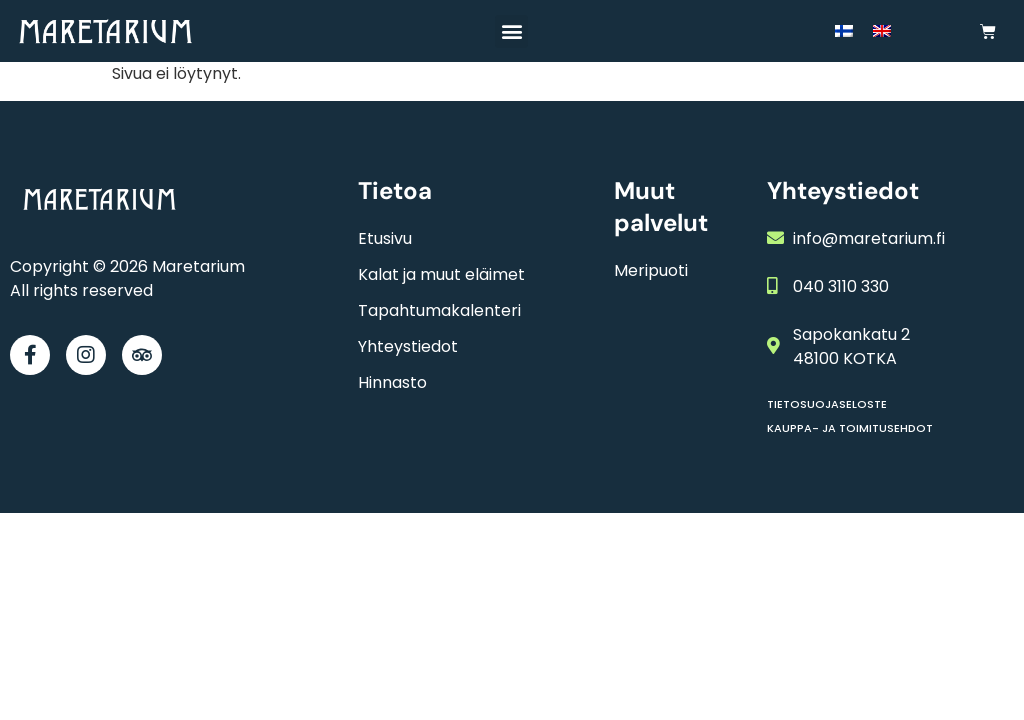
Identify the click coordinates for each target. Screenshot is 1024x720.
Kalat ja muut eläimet (441, 274)
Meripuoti (651, 270)
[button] (511, 31)
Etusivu (385, 238)
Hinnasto (392, 382)
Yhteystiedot (408, 346)
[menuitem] (844, 31)
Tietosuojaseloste (827, 404)
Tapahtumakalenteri (439, 310)
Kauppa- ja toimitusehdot (850, 428)
